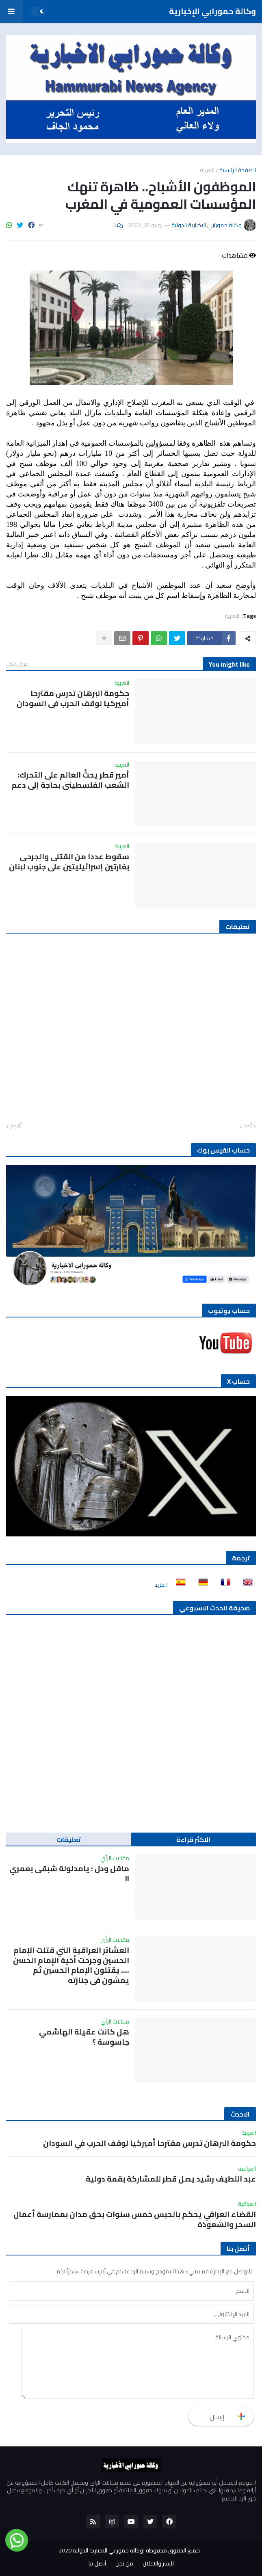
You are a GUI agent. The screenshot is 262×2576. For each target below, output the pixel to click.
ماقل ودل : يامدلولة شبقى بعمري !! (69, 1873)
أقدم (16, 1126)
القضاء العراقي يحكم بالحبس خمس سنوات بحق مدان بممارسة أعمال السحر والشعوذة (134, 2219)
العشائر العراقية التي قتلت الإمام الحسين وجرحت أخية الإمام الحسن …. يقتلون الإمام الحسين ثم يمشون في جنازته (71, 1965)
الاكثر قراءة (193, 1839)
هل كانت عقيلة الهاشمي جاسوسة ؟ (84, 2037)
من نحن (124, 2564)
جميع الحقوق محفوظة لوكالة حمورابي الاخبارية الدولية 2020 (129, 2550)
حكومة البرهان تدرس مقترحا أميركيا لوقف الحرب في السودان (73, 698)
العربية (207, 170)
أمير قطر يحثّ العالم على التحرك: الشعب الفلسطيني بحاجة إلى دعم (70, 780)
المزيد (161, 1584)
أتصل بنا (97, 2564)
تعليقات (68, 1839)
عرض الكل (17, 664)
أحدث (246, 1126)
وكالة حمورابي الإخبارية (212, 11)
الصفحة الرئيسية (237, 170)
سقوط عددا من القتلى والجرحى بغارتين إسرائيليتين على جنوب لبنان (69, 861)
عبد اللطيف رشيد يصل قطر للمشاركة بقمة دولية (171, 2179)
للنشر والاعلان (158, 2564)
